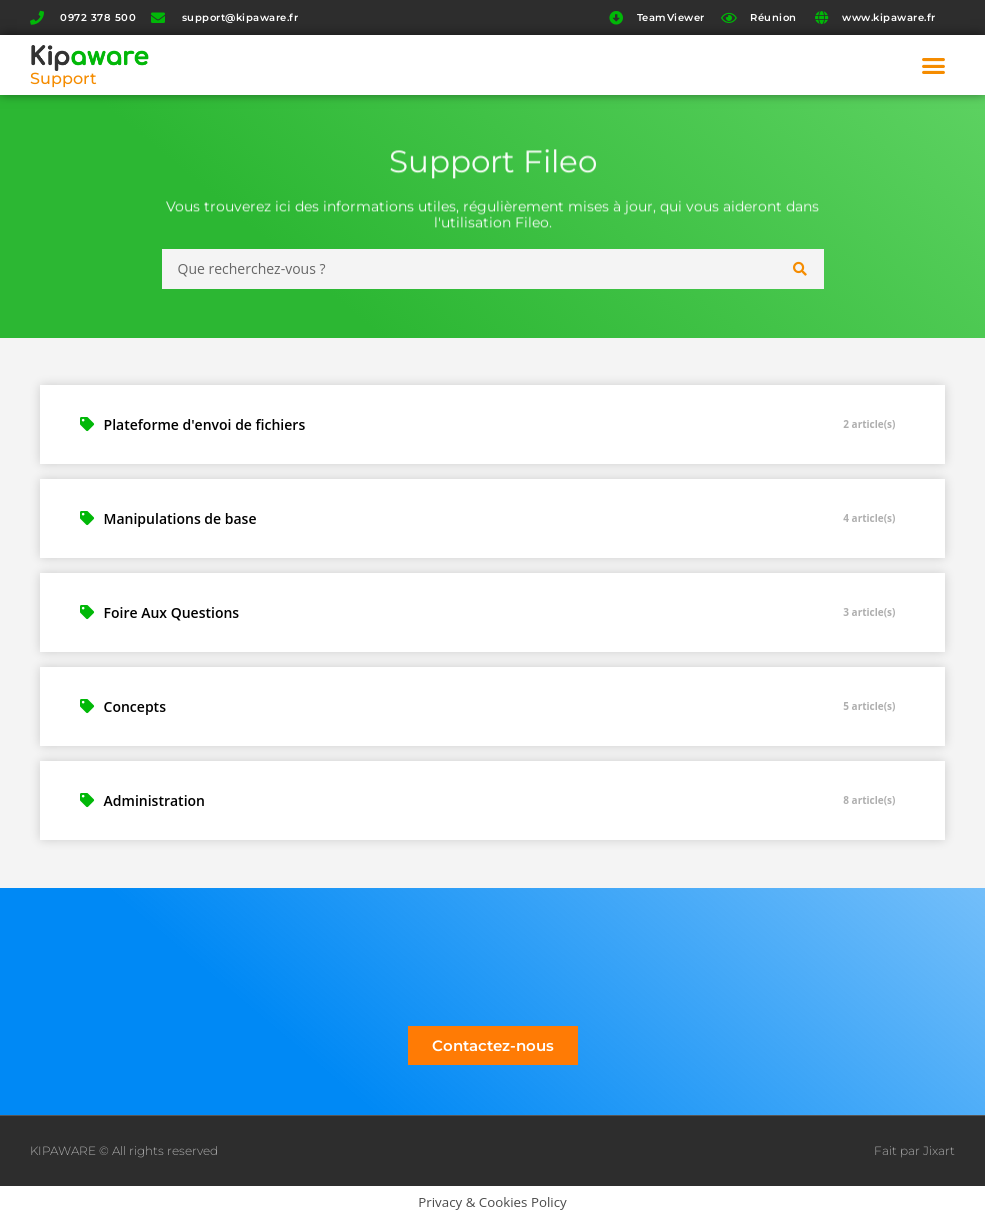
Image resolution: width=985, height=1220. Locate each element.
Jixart (939, 1150)
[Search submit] (800, 269)
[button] (934, 65)
